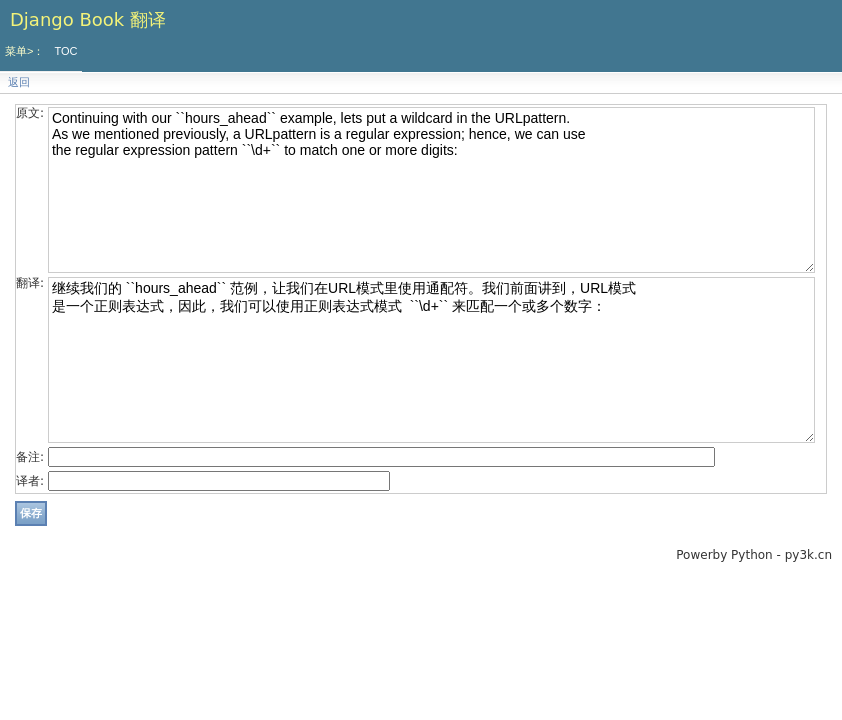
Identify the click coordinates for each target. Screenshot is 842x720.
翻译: (30, 283)
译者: (30, 481)
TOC (65, 51)
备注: (30, 457)
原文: (30, 113)
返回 (19, 82)
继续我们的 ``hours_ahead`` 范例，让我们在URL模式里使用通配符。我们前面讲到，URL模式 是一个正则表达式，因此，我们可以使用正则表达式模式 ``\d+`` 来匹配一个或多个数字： (431, 360)
